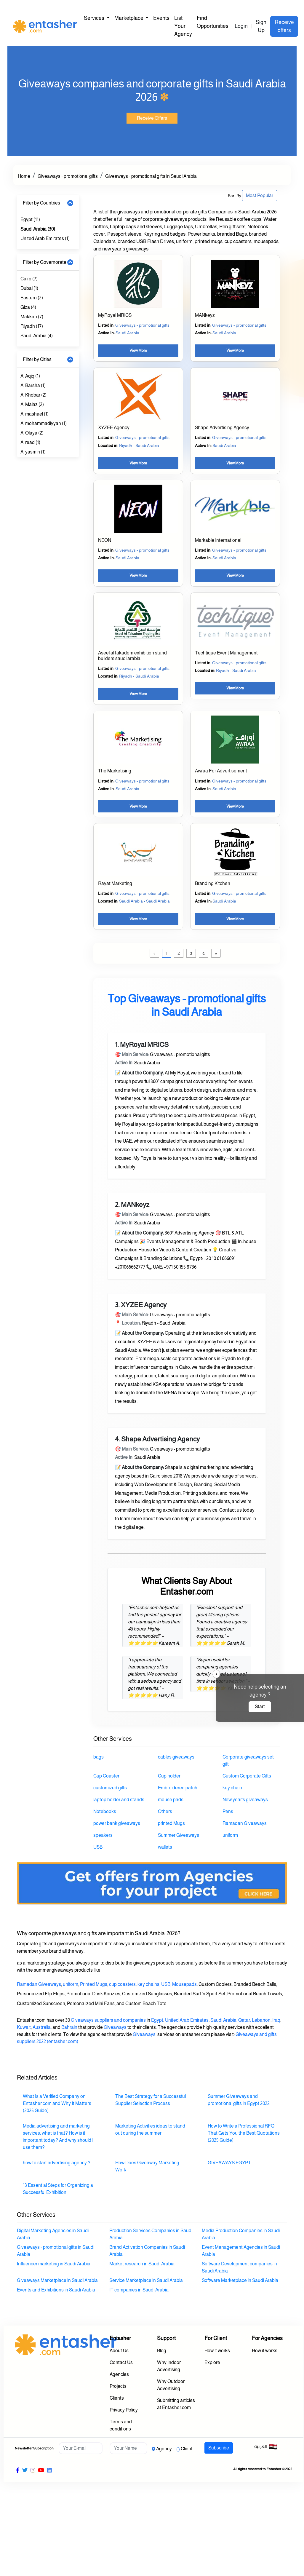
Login (241, 26)
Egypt (157, 2020)
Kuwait (24, 2027)
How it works (217, 2350)
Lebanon (261, 2020)
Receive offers (284, 26)
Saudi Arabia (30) (37, 228)
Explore (212, 2362)
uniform (70, 1984)
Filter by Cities (37, 359)
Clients (117, 2398)
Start (260, 1706)
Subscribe (218, 2447)
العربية (266, 2446)
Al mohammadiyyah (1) (43, 423)
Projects (118, 2386)
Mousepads (184, 1984)
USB (165, 1984)
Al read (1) (30, 442)
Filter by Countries (41, 202)
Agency (164, 2448)
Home (24, 176)
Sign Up (261, 26)
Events (161, 18)
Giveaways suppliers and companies (108, 2020)
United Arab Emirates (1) (45, 238)
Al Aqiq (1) (30, 376)
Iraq (276, 2020)
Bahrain (69, 2027)
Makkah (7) (31, 316)
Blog (161, 2350)
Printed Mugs (93, 1984)
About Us (119, 2350)
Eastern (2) (31, 297)
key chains (148, 1984)
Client (187, 2448)
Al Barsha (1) (33, 385)
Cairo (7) (29, 278)
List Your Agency (183, 26)
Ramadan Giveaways (39, 1984)
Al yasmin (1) (33, 451)
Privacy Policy (124, 2409)
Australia (42, 2027)
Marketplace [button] (129, 18)
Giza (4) (28, 307)
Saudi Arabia (223, 2020)
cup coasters (122, 1984)
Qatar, (244, 2020)
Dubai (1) (29, 288)
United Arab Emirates (187, 2020)
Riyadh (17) (31, 326)
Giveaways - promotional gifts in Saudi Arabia (151, 176)
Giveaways (115, 2027)
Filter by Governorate (44, 262)
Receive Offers (152, 118)
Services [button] (94, 18)
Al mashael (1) (34, 413)
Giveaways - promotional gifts (68, 176)
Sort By (234, 196)
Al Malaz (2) (32, 404)
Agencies (119, 2374)
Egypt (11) (30, 219)
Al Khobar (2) (33, 394)
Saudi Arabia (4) (36, 335)
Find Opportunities (212, 22)
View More (138, 350)
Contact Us (121, 2362)
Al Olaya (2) (32, 432)
